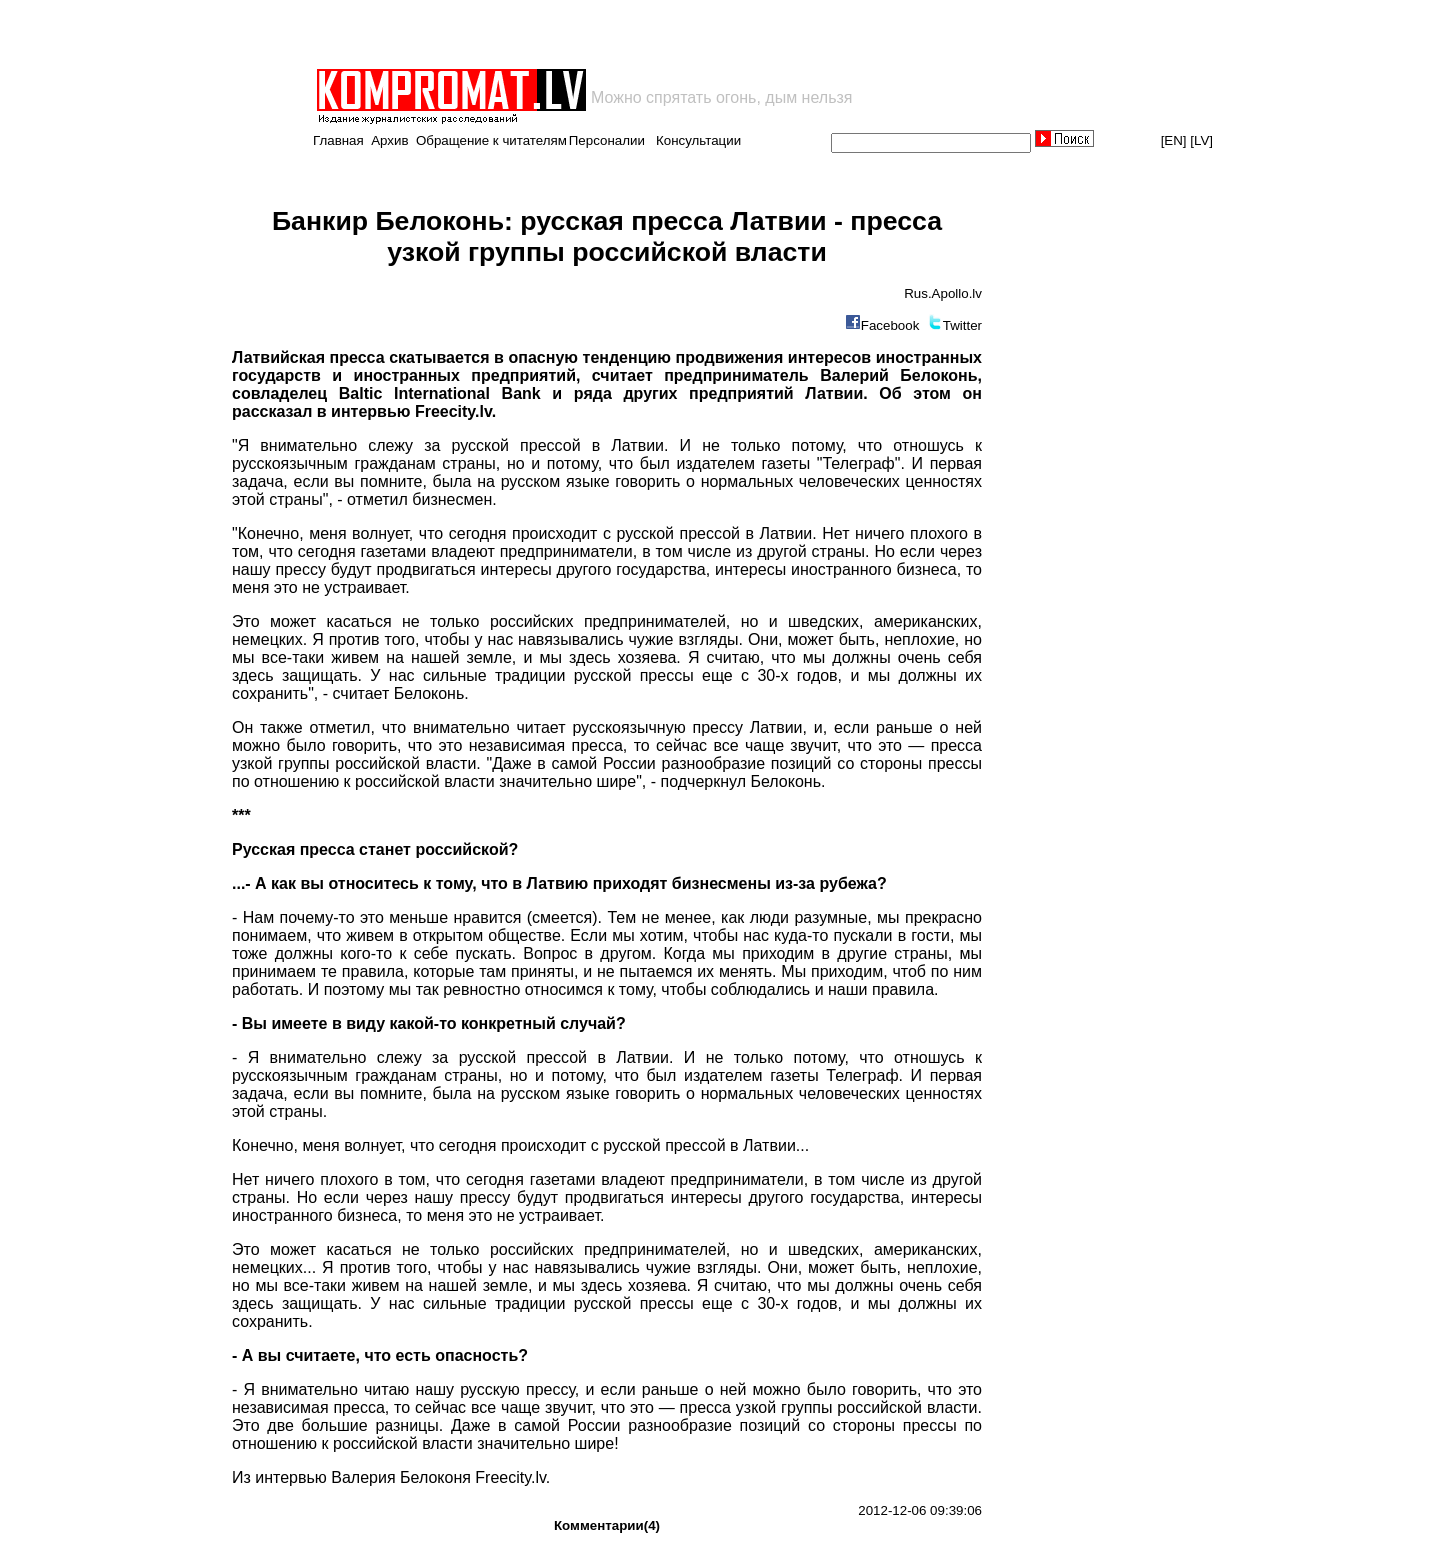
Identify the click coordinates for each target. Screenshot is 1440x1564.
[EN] (1174, 140)
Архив (389, 140)
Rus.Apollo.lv (943, 293)
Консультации (698, 140)
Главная (338, 140)
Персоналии (607, 140)
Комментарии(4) (607, 1525)
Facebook (890, 325)
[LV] (1201, 140)
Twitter (962, 325)
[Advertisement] (548, 34)
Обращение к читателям (491, 140)
